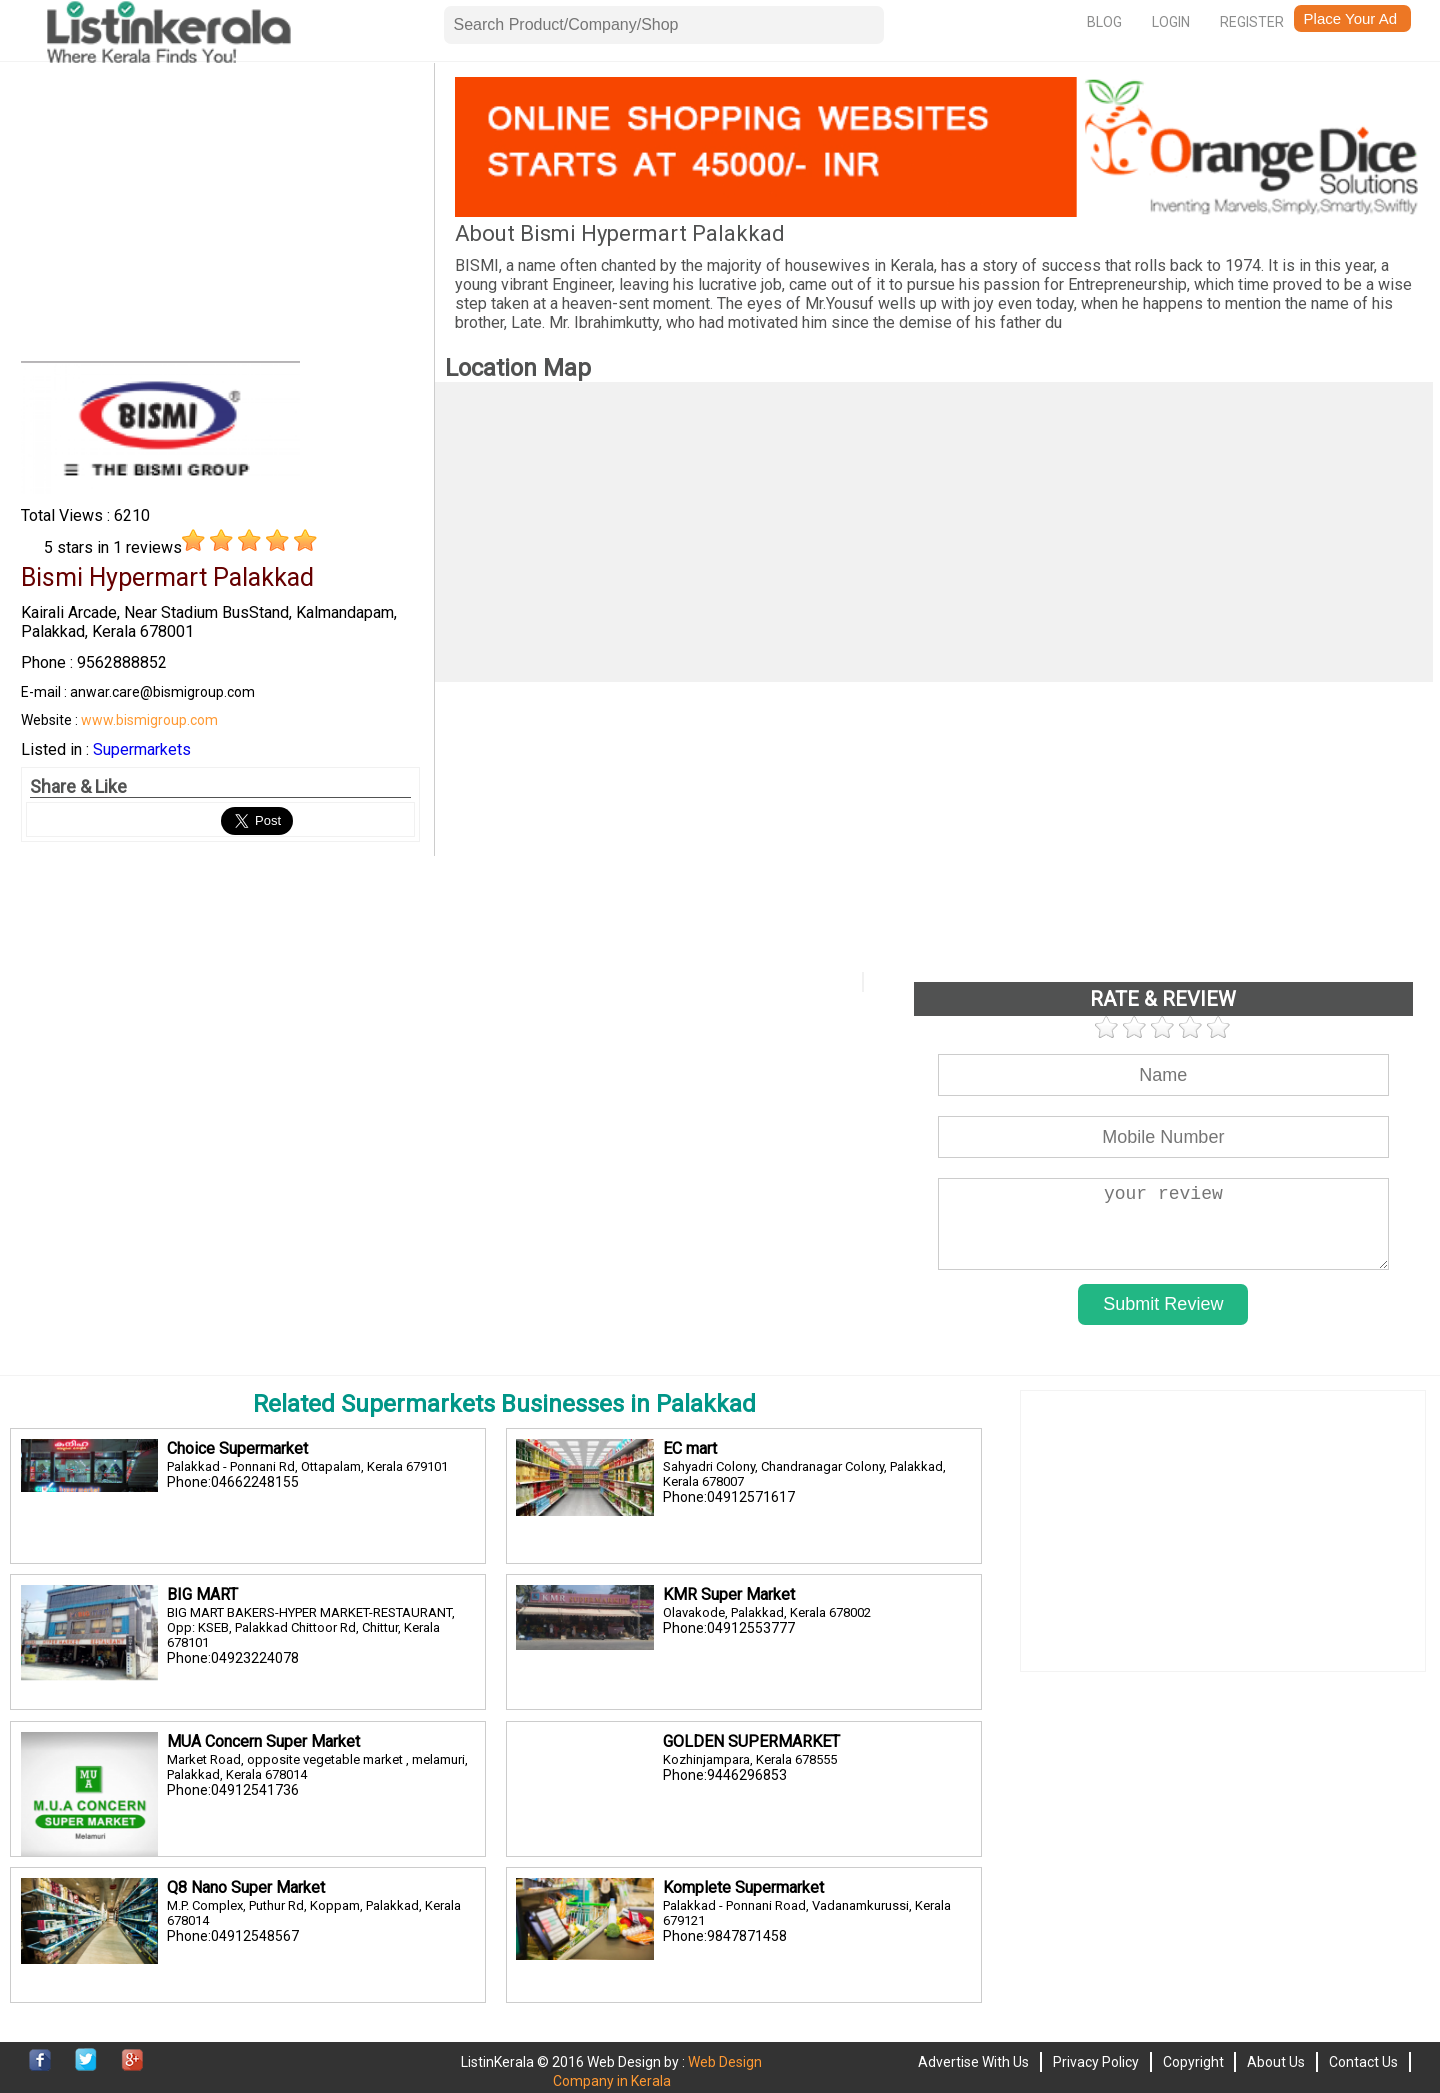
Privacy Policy (1096, 2062)
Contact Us (1363, 2062)
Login (1171, 22)
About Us (1276, 2062)
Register (1252, 22)
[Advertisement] (220, 217)
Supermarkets (142, 749)
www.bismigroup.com (149, 720)
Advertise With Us (973, 2062)
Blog (1104, 22)
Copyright (1193, 2062)
